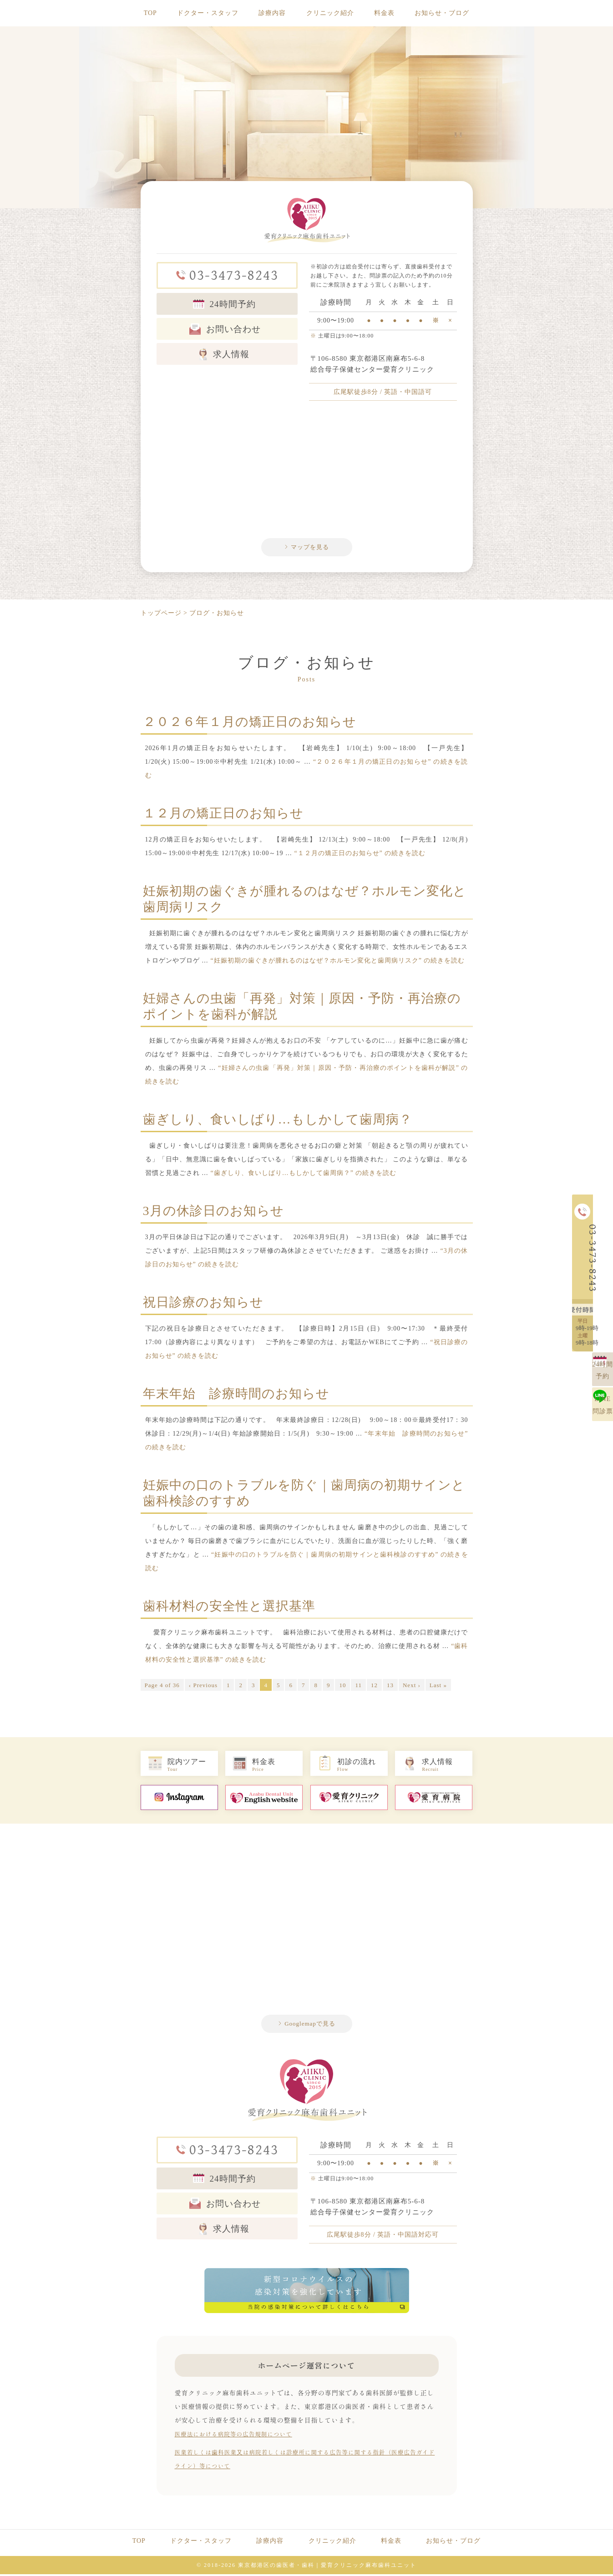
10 (342, 1687)
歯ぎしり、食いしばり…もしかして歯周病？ (277, 1121)
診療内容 (272, 13)
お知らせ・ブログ (442, 13)
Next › (411, 1687)
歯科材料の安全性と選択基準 (229, 1608)
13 (390, 1687)
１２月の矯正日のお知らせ (223, 815)
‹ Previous (203, 1687)
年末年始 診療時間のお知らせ (236, 1395)
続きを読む (360, 855)
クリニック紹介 (330, 13)
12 (374, 1687)
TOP (150, 13)
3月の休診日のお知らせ (213, 1212)
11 (358, 1687)
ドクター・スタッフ (207, 13)
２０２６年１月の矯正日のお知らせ (249, 723)
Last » (438, 1687)
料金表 (384, 13)
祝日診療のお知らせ (203, 1304)
